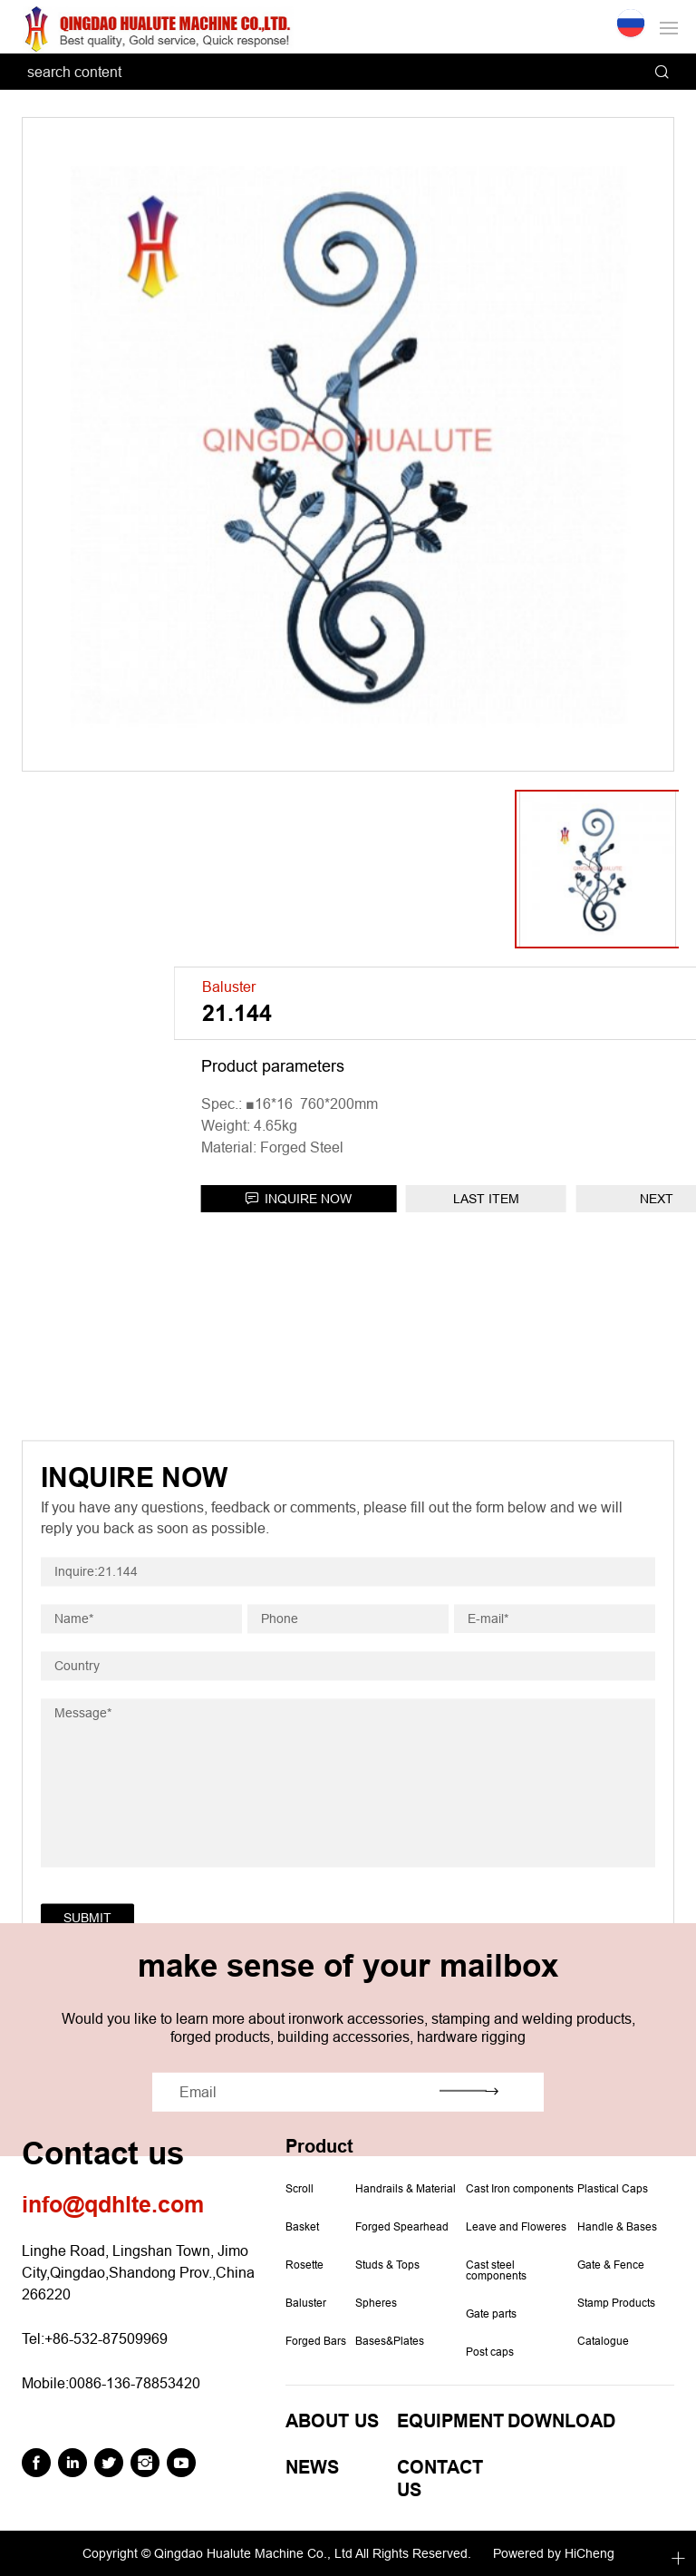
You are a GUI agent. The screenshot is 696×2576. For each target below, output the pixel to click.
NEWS (312, 2467)
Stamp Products (616, 2303)
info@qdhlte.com (113, 2205)
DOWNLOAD (561, 2421)
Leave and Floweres (516, 2226)
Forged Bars (315, 2341)
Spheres (376, 2303)
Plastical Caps (612, 2188)
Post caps (490, 2352)
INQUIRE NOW (495, 1199)
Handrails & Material (405, 2188)
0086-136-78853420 (134, 2383)
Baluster (305, 2303)
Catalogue (603, 2341)
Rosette (304, 2265)
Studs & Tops (387, 2265)
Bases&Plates (389, 2341)
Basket (302, 2226)
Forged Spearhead (402, 2226)
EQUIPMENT (450, 2421)
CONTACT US (440, 2478)
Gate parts (491, 2314)
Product (319, 2147)
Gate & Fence (610, 2265)
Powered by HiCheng (553, 2553)
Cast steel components (496, 2270)
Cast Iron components (520, 2188)
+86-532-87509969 (106, 2338)
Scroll (299, 2188)
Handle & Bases (617, 2226)
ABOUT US (332, 2421)
